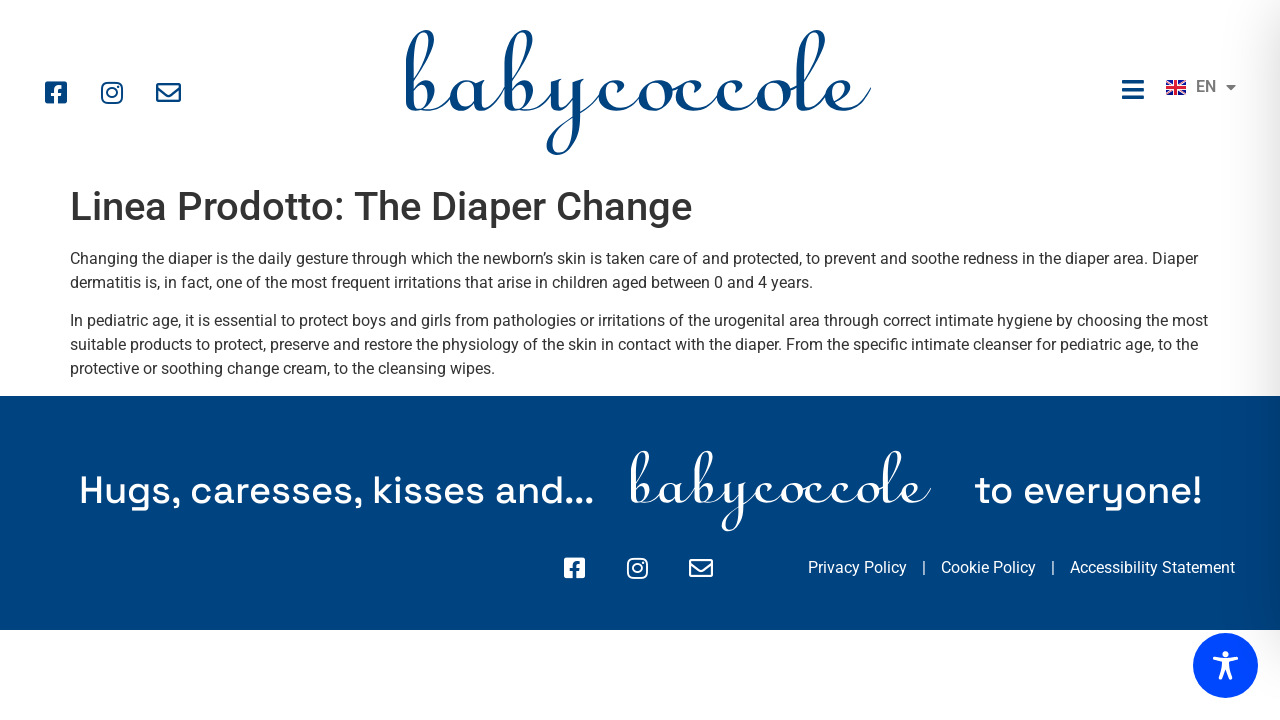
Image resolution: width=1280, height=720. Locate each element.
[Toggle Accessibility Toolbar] (1225, 665)
